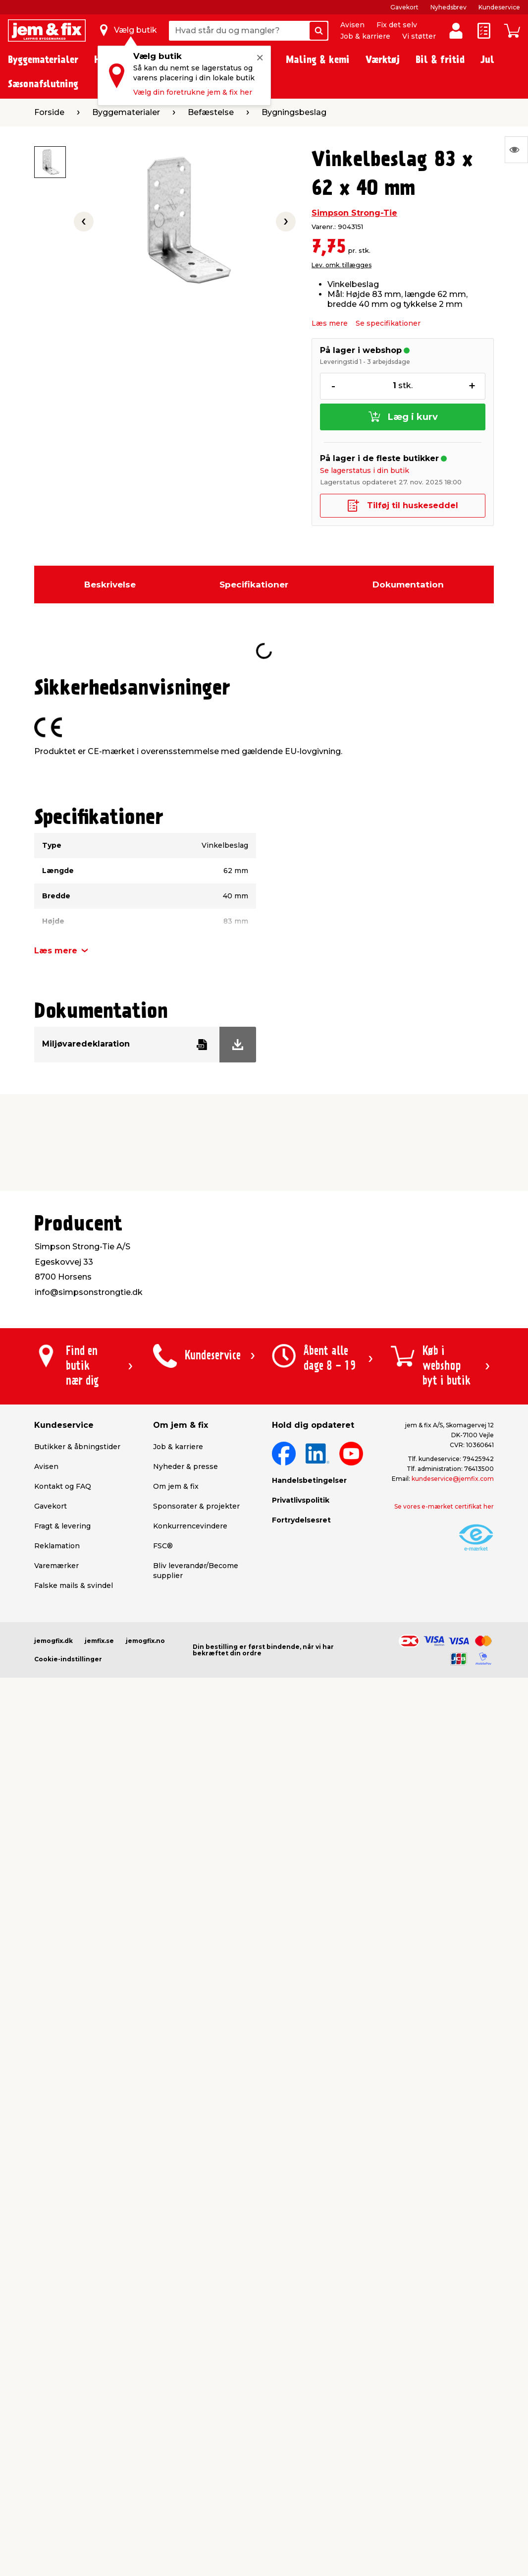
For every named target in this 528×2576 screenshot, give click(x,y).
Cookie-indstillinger (68, 1659)
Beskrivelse (110, 584)
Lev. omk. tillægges (341, 265)
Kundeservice (499, 7)
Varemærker (56, 1565)
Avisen (352, 24)
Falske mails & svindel (73, 1585)
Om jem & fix (176, 1486)
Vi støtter (419, 36)
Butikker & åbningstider (77, 1446)
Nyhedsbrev (448, 7)
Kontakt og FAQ (62, 1486)
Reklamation (57, 1545)
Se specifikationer (388, 323)
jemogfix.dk (53, 1641)
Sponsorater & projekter (196, 1506)
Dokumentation (408, 584)
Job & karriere (365, 36)
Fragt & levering (62, 1526)
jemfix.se (99, 1641)
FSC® (163, 1545)
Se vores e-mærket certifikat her (444, 1506)
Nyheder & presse (185, 1466)
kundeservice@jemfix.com (453, 1478)
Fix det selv (396, 24)
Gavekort (404, 7)
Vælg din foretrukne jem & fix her (192, 92)
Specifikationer (253, 584)
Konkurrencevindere (190, 1526)
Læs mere (330, 323)
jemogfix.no (145, 1641)
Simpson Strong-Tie (354, 213)
